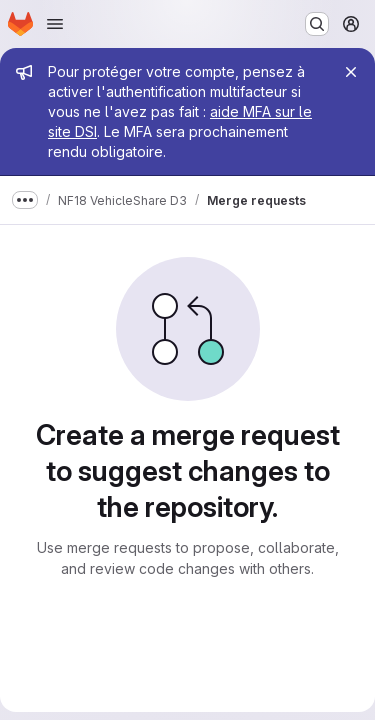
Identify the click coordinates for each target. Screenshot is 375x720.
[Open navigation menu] (55, 24)
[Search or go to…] (317, 24)
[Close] (351, 72)
